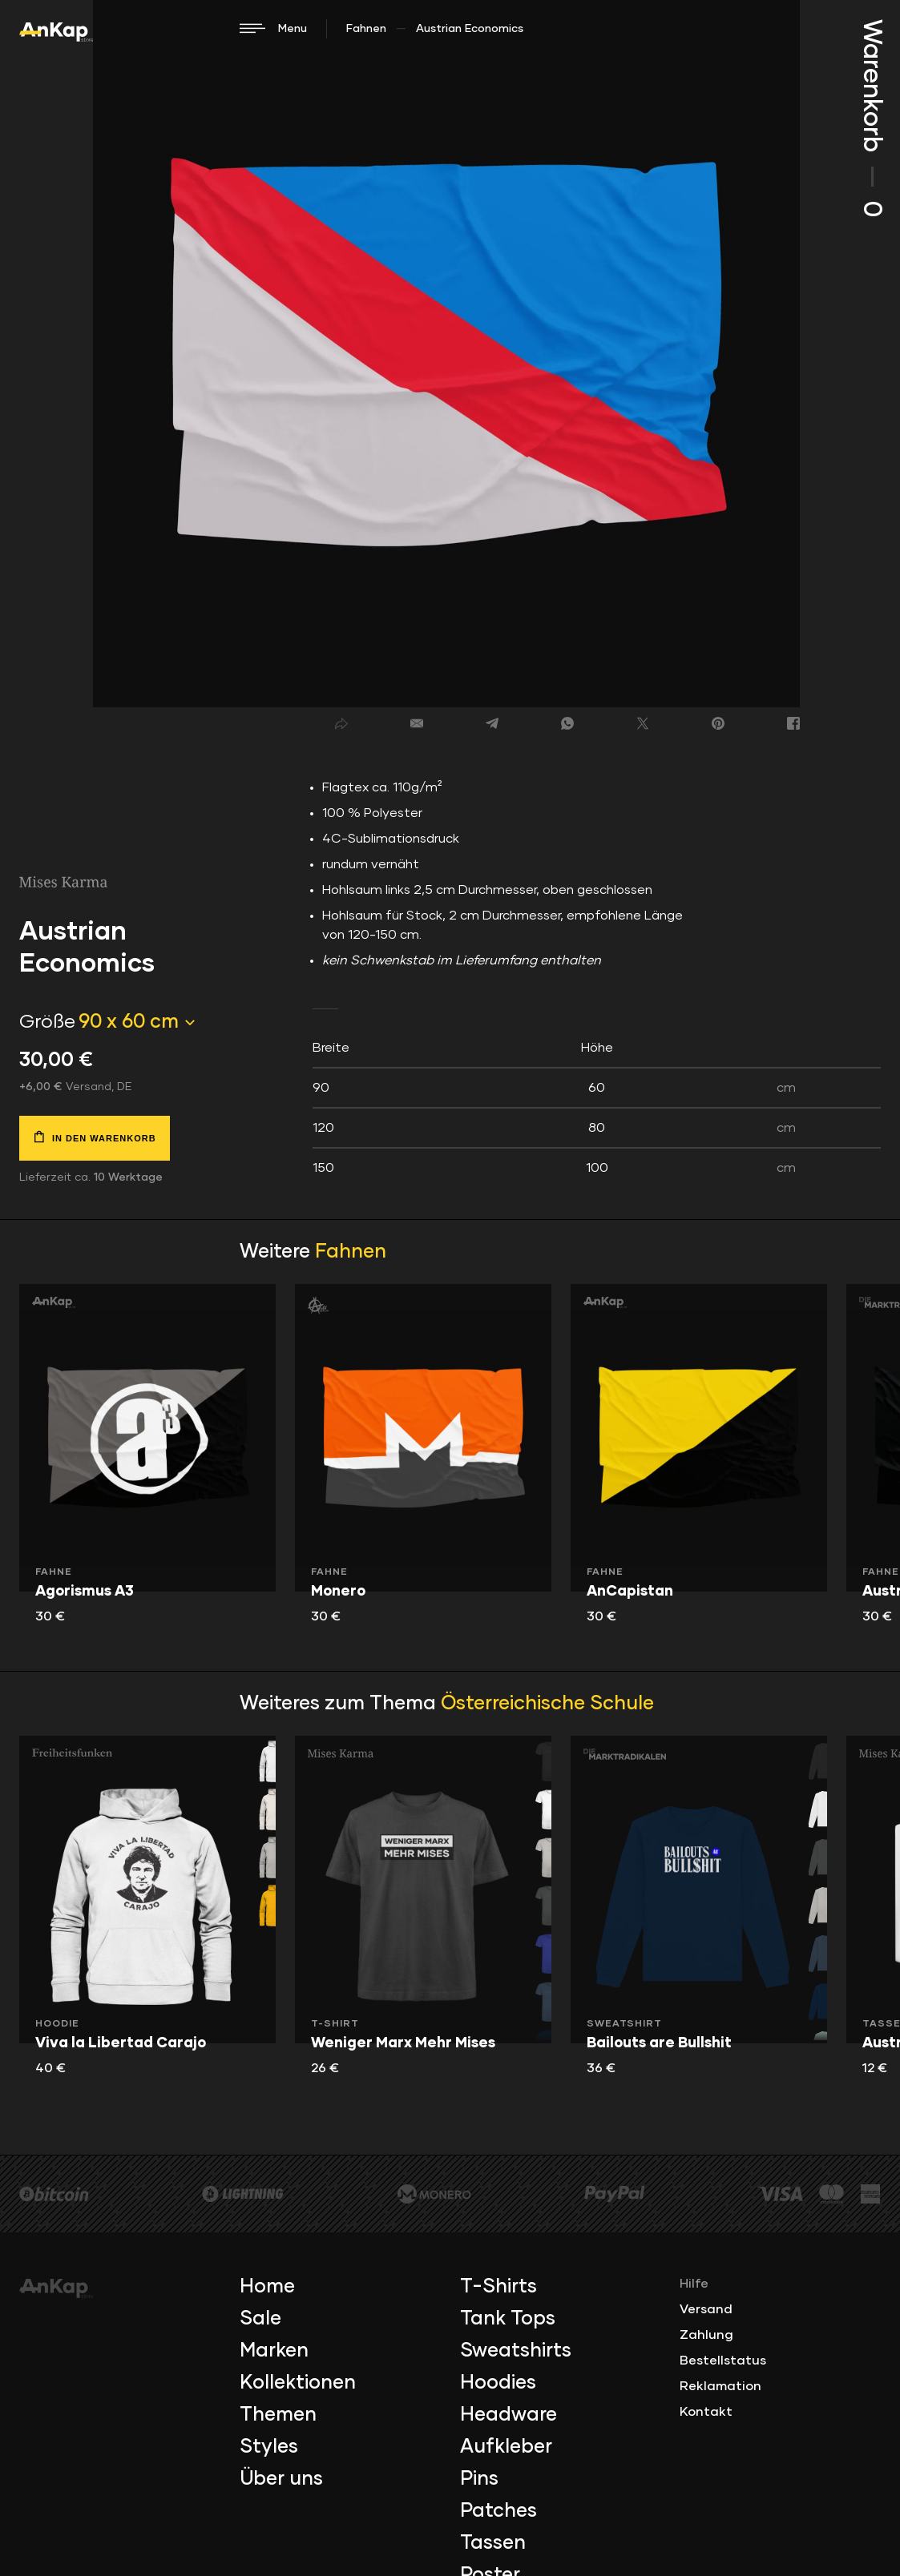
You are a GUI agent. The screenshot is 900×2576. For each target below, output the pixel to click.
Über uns (281, 2479)
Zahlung (706, 2334)
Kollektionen (298, 2383)
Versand (706, 2309)
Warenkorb (871, 118)
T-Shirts (498, 2286)
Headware (508, 2415)
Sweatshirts (515, 2351)
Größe (47, 1022)
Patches (498, 2511)
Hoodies (498, 2383)
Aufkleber (506, 2447)
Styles (269, 2447)
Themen (278, 2415)
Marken (274, 2351)
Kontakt (706, 2411)
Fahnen (366, 28)
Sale (260, 2318)
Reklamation (720, 2386)
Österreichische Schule (547, 1703)
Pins (479, 2479)
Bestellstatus (723, 2360)
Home (267, 2286)
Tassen (493, 2543)
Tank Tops (507, 2318)
